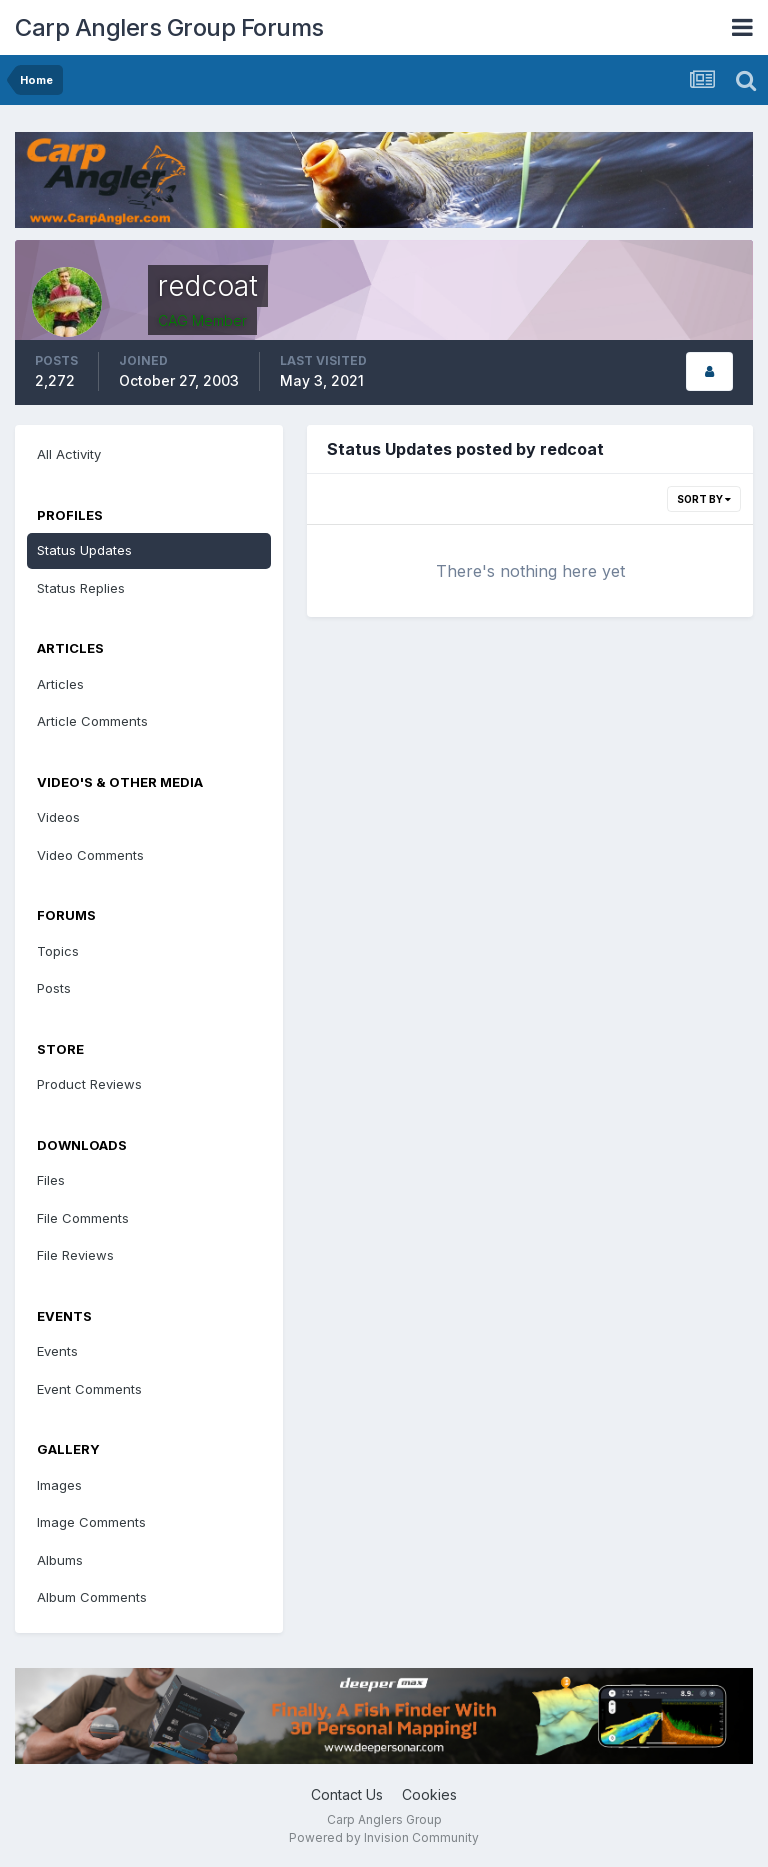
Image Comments (91, 1522)
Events (57, 1351)
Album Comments (92, 1597)
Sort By (704, 499)
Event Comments (89, 1389)
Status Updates (84, 550)
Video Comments (90, 855)
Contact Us (347, 1794)
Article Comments (92, 721)
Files (51, 1180)
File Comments (83, 1218)
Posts (54, 988)
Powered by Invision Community (384, 1837)
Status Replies (81, 588)
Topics (58, 951)
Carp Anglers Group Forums (169, 27)
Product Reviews (89, 1084)
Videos (58, 817)
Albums (60, 1560)
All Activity (69, 454)
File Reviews (75, 1255)
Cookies (429, 1794)
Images (59, 1485)
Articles (60, 684)
